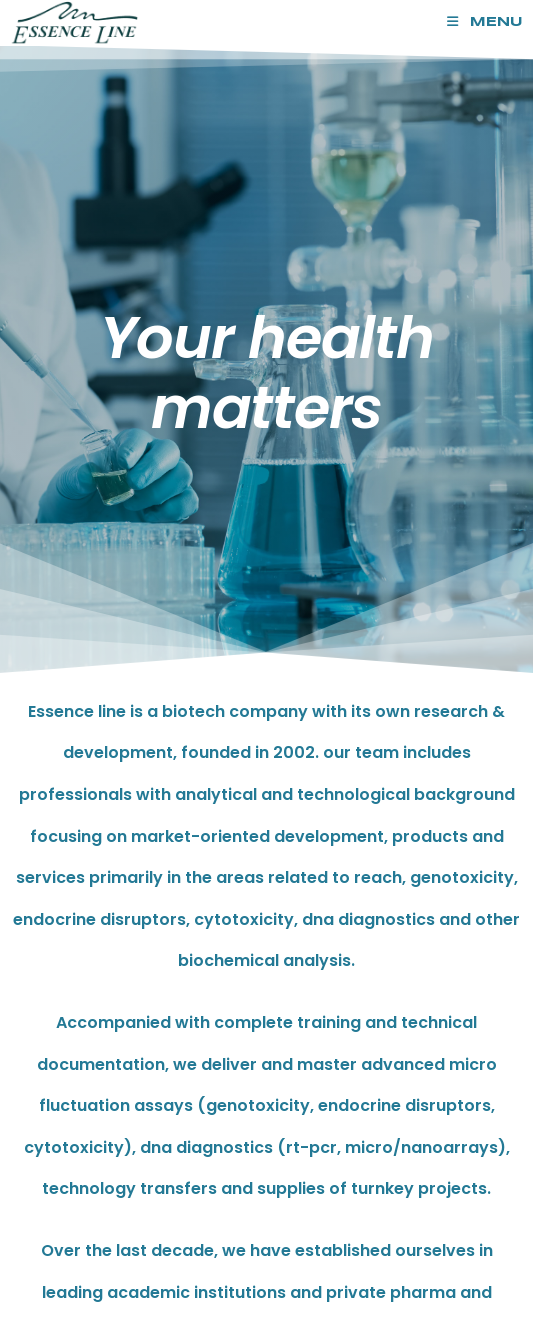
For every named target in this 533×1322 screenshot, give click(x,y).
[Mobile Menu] (485, 23)
